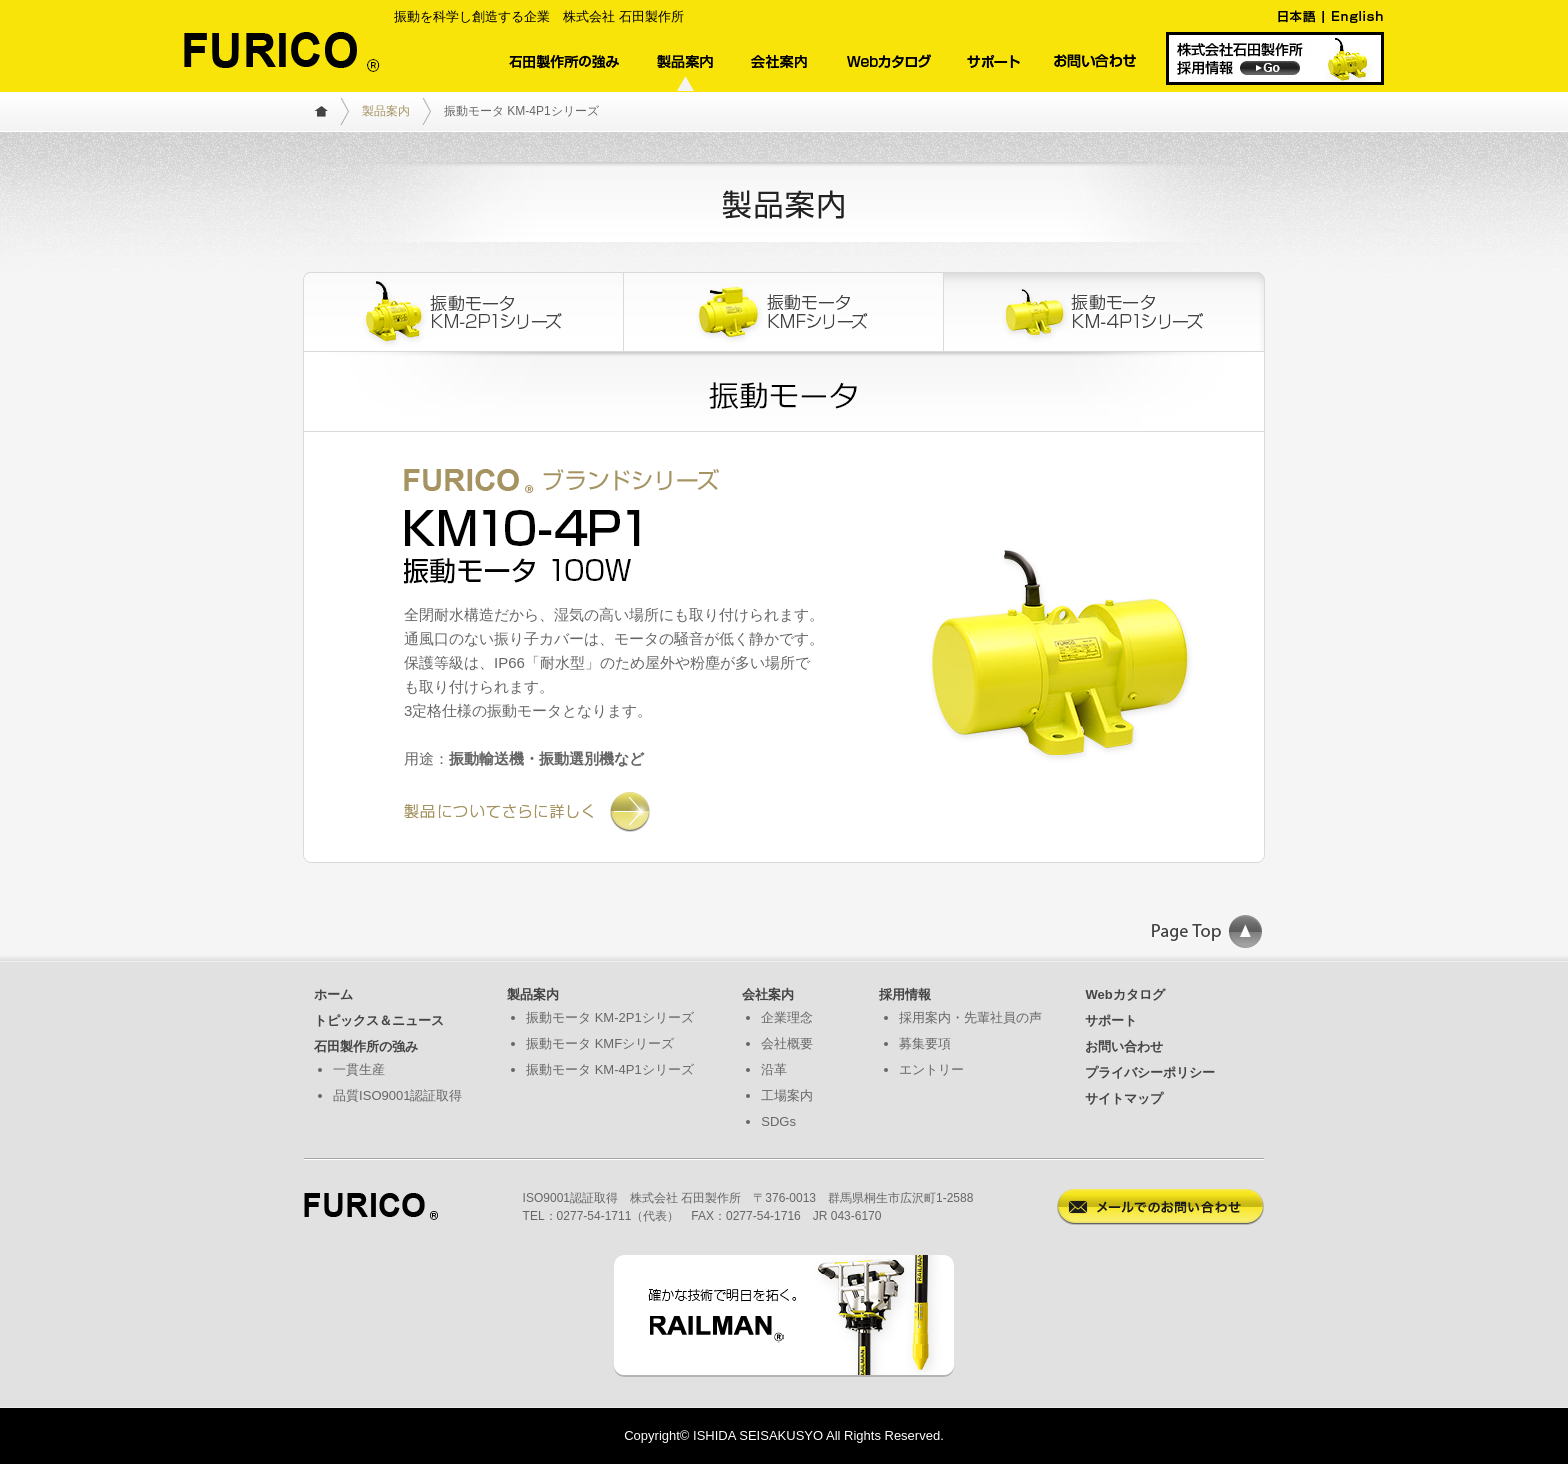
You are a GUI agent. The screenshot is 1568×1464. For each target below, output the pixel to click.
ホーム (333, 994)
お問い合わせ (1124, 1046)
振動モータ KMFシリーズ (600, 1043)
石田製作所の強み (366, 1046)
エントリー (931, 1069)
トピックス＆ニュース (379, 1020)
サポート (1111, 1020)
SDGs (778, 1121)
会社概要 (787, 1043)
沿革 (774, 1069)
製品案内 (386, 111)
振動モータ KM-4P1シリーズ (610, 1069)
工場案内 (787, 1095)
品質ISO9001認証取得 (397, 1095)
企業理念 (787, 1017)
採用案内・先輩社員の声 (970, 1017)
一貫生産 (359, 1069)
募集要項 (925, 1043)
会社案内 (768, 994)
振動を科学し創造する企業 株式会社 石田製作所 (539, 16)
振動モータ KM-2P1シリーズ (610, 1017)
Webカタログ (1124, 994)
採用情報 (905, 994)
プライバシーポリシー (1150, 1072)
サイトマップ (1124, 1098)
